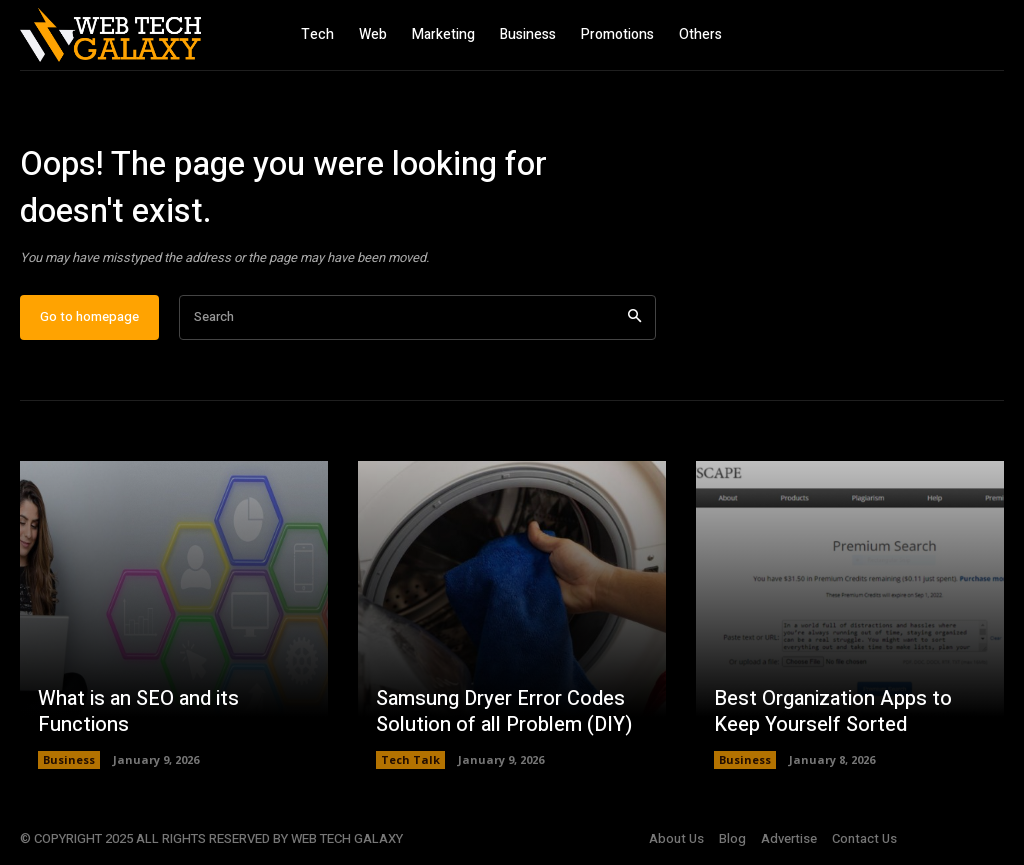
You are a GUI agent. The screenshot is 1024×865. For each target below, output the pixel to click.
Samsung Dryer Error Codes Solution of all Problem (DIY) (504, 711)
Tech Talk (410, 759)
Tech (317, 34)
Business (528, 34)
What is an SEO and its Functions (138, 711)
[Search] (634, 317)
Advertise (789, 838)
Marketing (443, 34)
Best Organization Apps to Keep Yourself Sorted (833, 711)
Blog (732, 838)
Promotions (617, 34)
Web (373, 34)
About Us (676, 838)
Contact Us (864, 838)
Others (700, 34)
